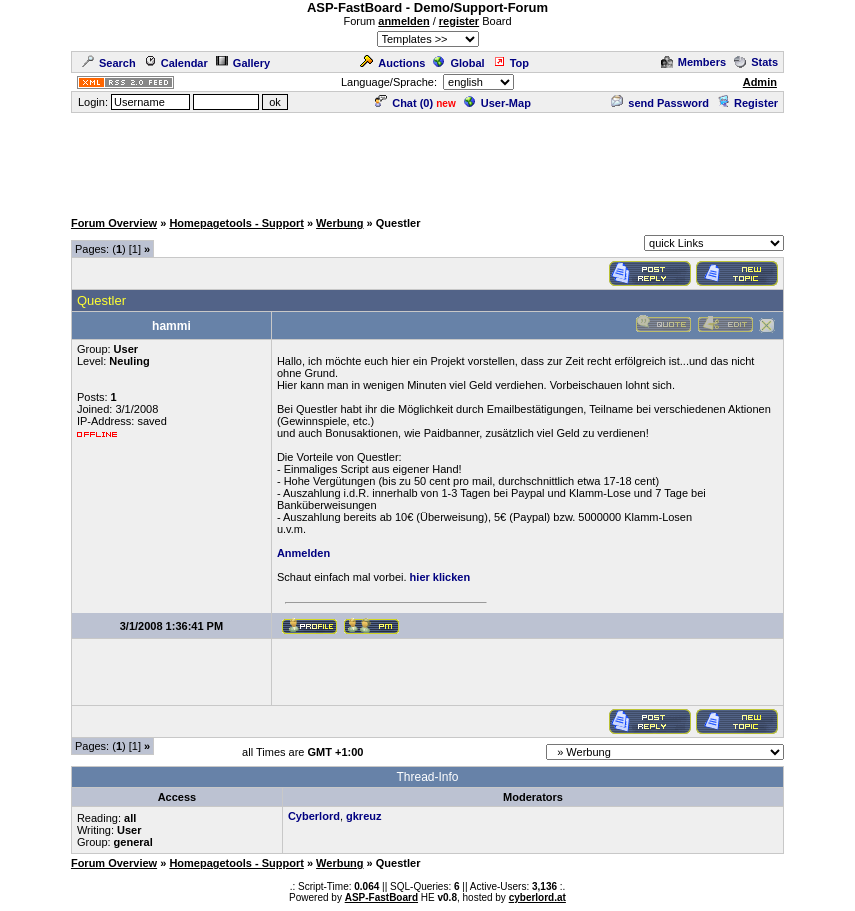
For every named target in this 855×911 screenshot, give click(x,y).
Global (458, 63)
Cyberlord (314, 816)
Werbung (339, 223)
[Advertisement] (428, 160)
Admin (760, 82)
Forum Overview (114, 223)
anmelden (403, 21)
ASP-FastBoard (381, 897)
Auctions (392, 63)
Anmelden (303, 553)
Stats (756, 62)
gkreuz (363, 816)
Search (109, 63)
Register (747, 103)
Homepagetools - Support (236, 223)
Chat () (404, 103)
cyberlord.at (537, 897)
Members (693, 62)
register (459, 21)
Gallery (243, 63)
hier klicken (440, 577)
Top (511, 63)
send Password (660, 103)
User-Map (497, 103)
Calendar (176, 63)
